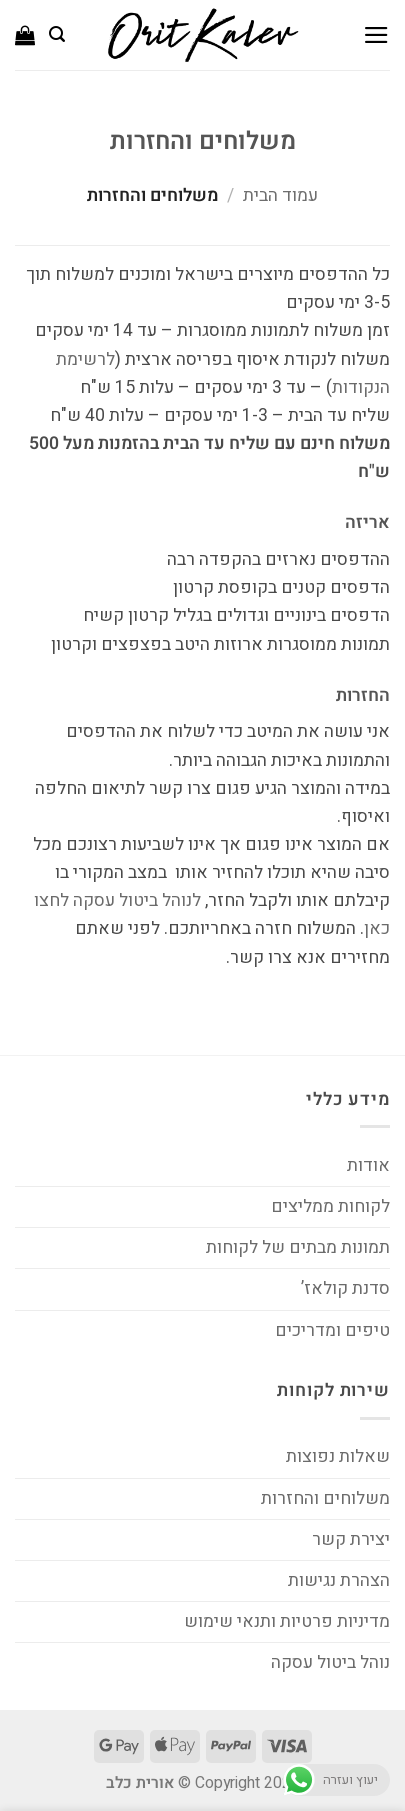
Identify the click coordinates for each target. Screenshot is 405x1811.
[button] (376, 35)
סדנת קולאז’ (345, 1288)
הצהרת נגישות (339, 1580)
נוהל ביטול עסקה (330, 1662)
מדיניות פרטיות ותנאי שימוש (287, 1621)
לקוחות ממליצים (330, 1206)
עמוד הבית (280, 195)
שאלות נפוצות (338, 1456)
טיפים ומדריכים (332, 1330)
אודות (368, 1165)
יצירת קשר (351, 1539)
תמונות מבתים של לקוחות (298, 1247)
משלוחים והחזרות (325, 1498)
